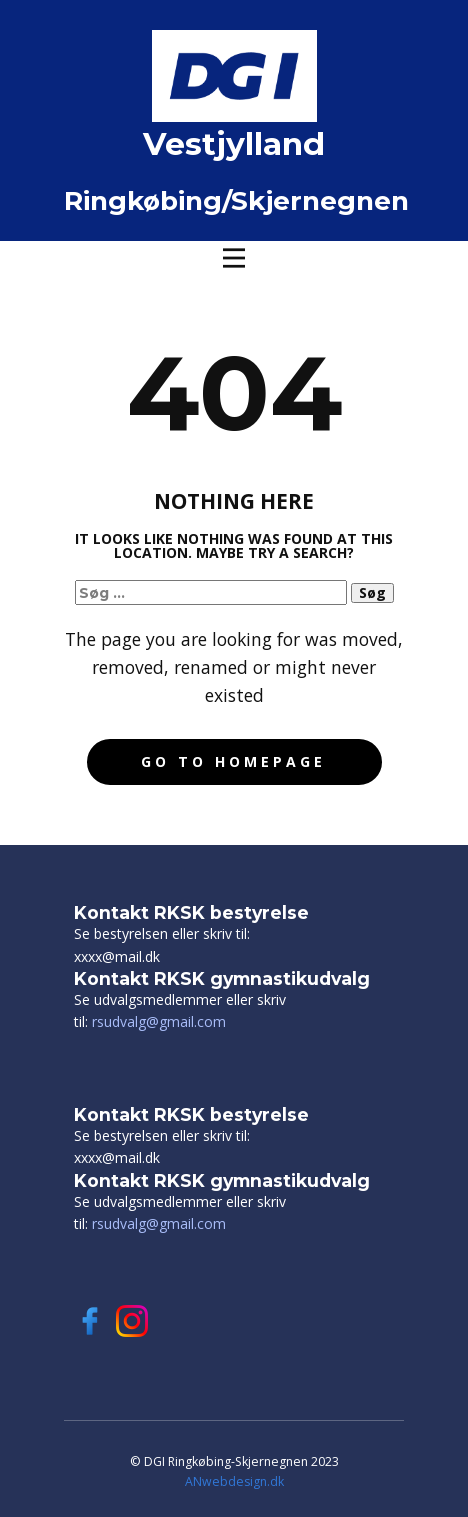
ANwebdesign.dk (234, 1481)
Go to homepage (233, 761)
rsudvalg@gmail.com (159, 1021)
